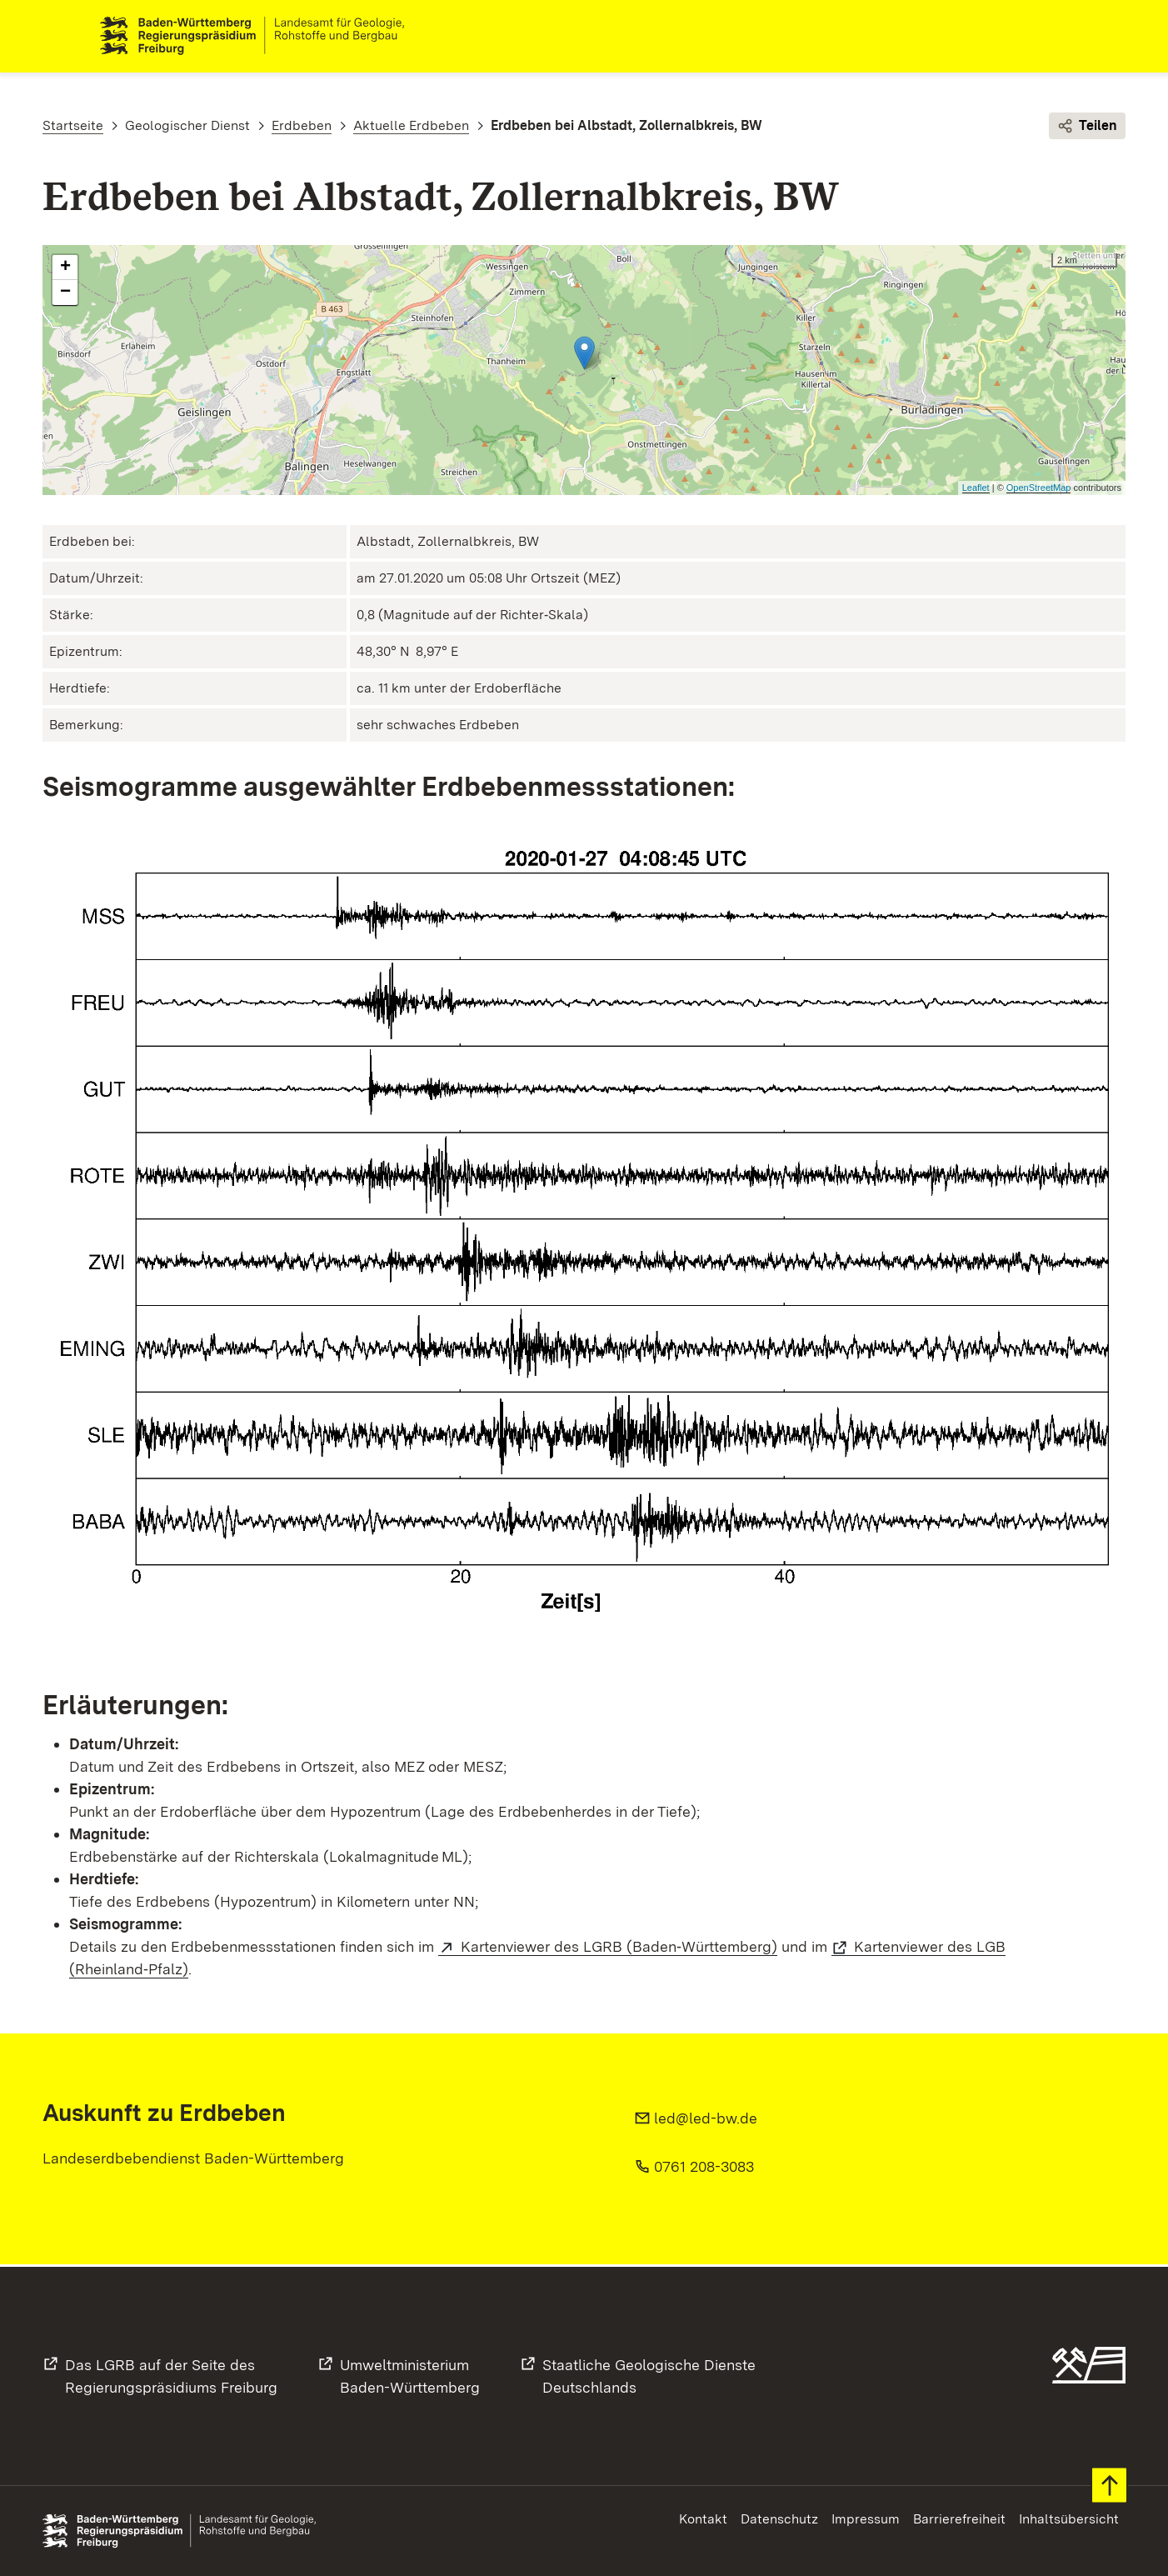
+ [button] (65, 270)
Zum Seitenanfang (1109, 2485)
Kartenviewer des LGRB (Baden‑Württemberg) (619, 1949)
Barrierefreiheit (959, 2519)
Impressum (865, 2519)
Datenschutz (779, 2519)
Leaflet (976, 490)
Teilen (1087, 128)
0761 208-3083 (704, 2169)
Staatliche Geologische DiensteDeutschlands (649, 2376)
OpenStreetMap (1038, 490)
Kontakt (703, 2519)
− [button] (65, 295)
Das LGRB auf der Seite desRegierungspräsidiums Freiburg (171, 2376)
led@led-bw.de (705, 2120)
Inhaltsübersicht (1069, 2519)
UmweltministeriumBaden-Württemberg (410, 2376)
